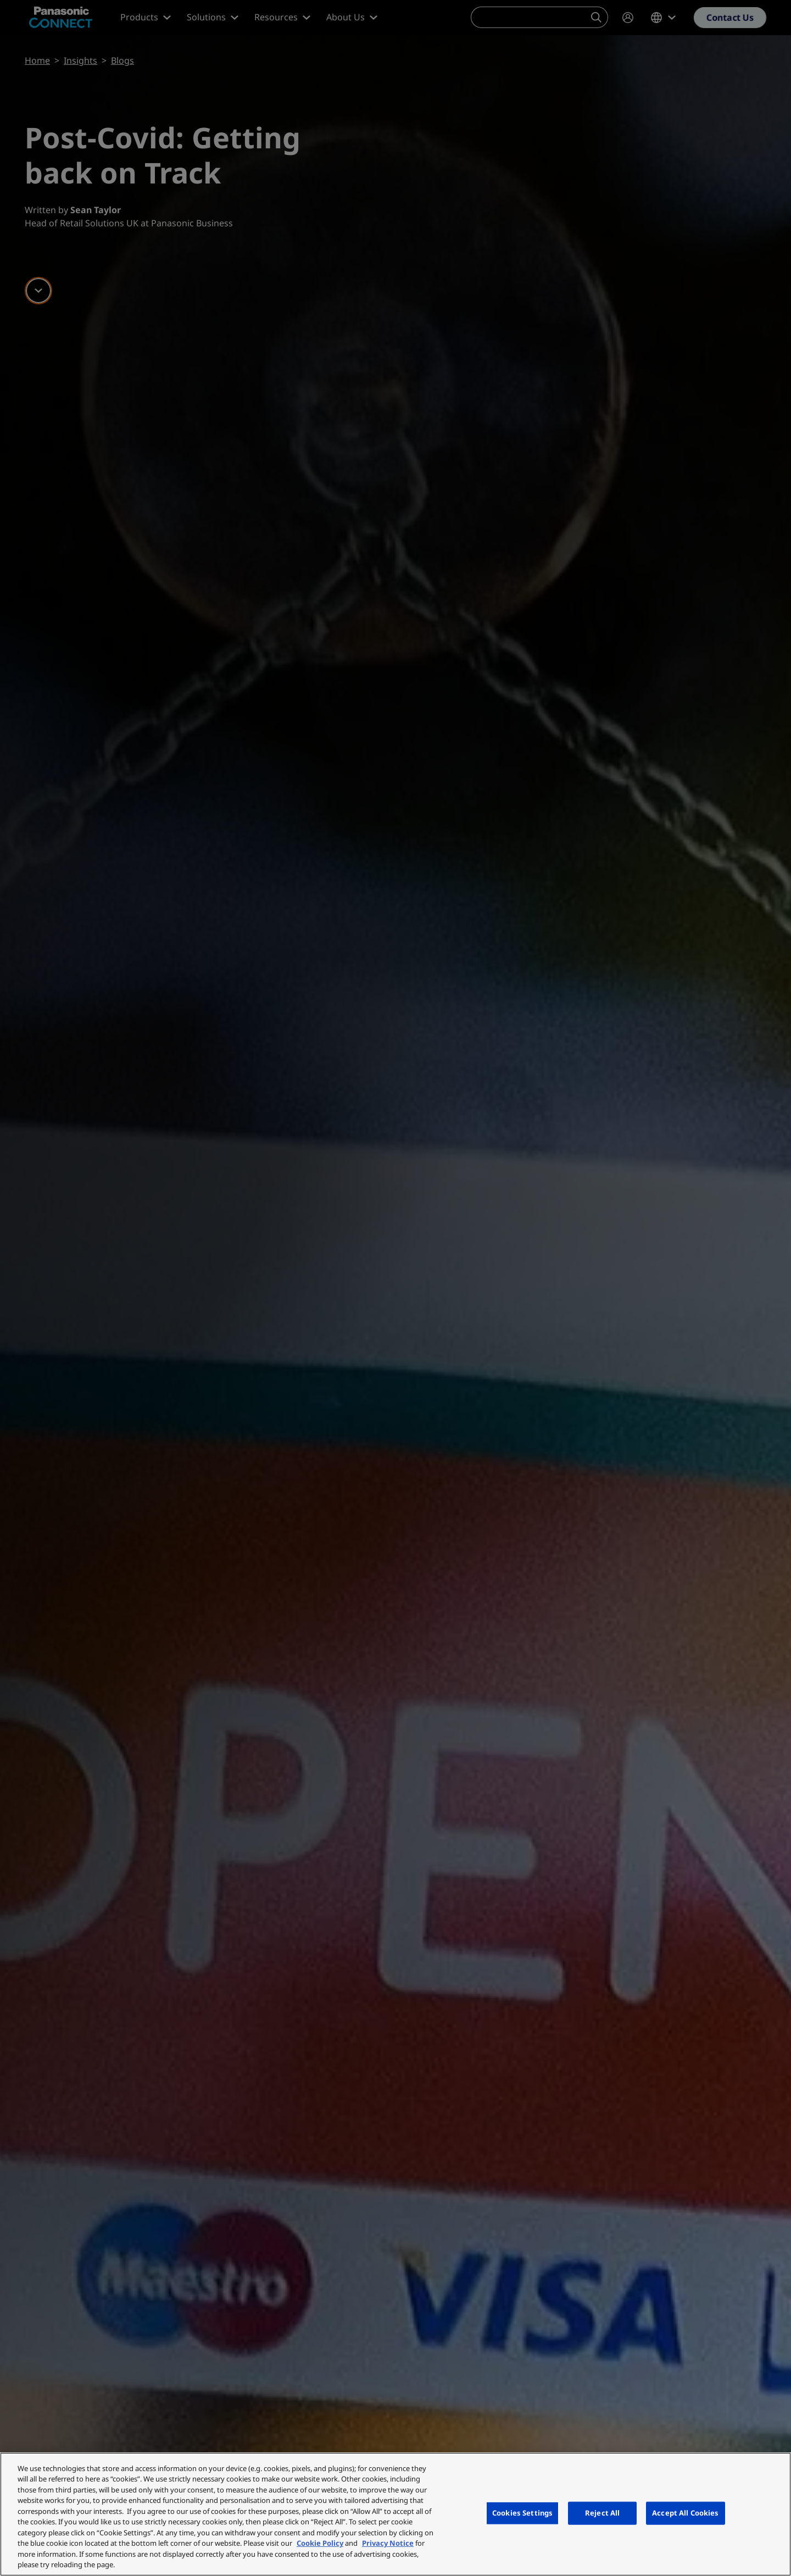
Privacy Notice (388, 2543)
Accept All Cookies (685, 2513)
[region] (395, 2514)
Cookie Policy (320, 2543)
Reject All (602, 2513)
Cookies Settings (522, 2513)
